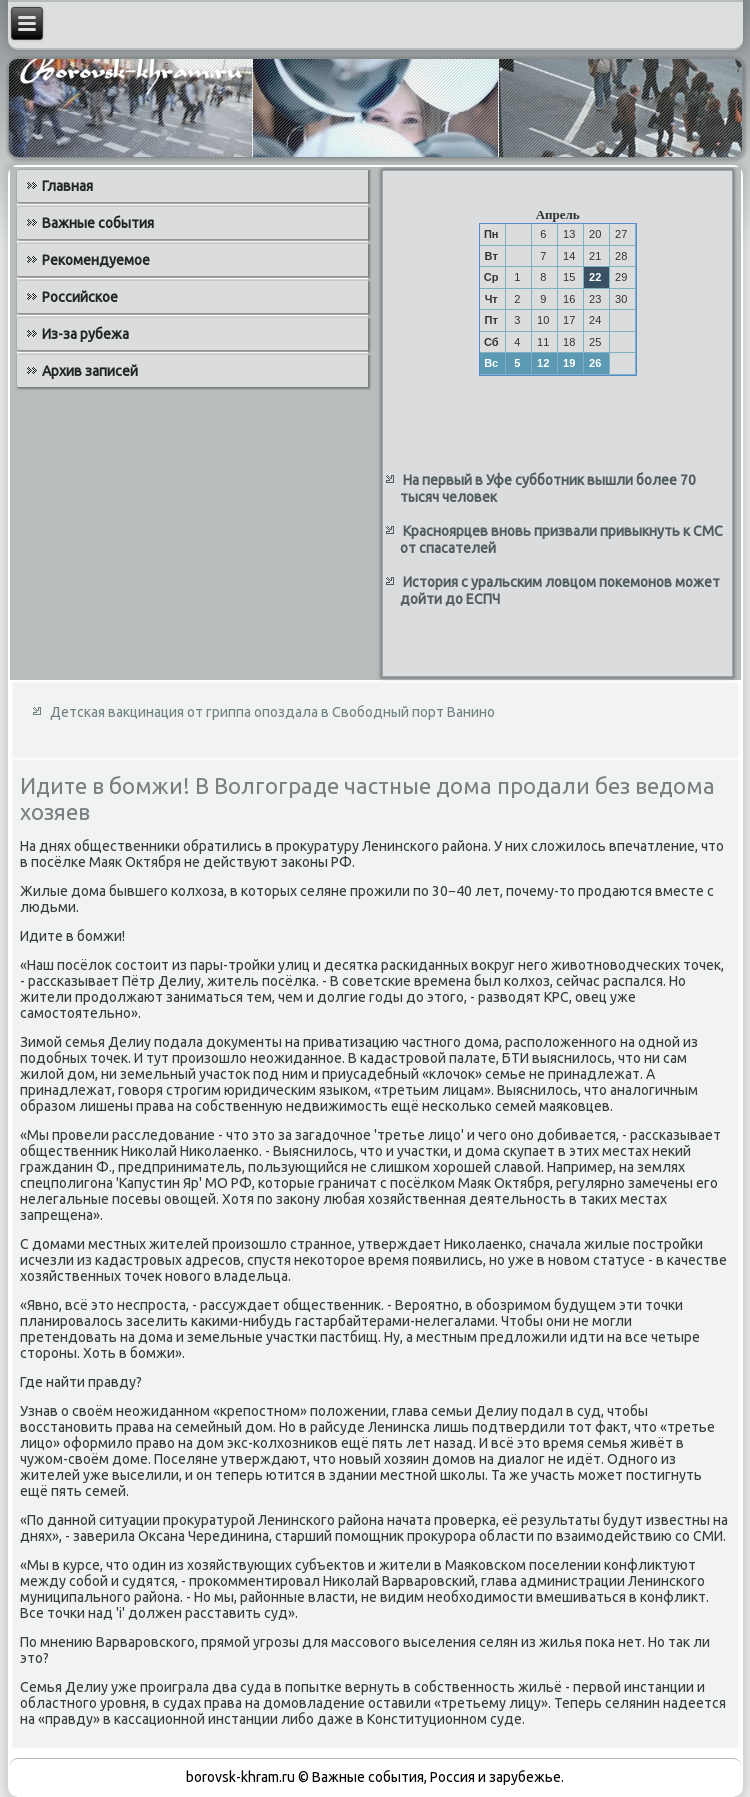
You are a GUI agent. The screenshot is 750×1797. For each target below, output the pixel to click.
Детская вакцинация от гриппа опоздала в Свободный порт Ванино (272, 712)
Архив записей (90, 371)
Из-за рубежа (85, 334)
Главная (67, 186)
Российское (80, 297)
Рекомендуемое (96, 260)
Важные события (98, 223)
